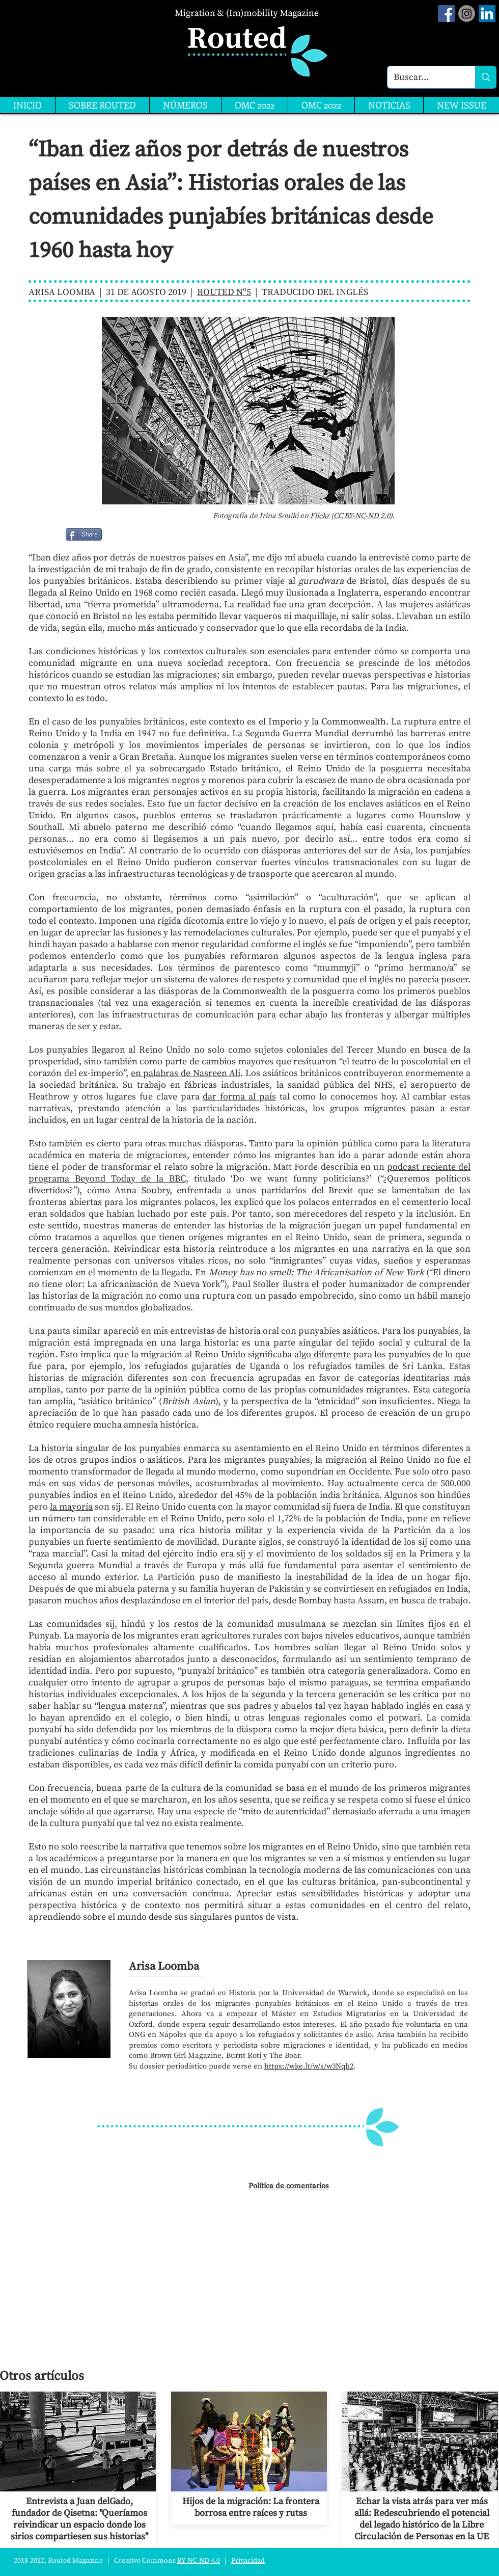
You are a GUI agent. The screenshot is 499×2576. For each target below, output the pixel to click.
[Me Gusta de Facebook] (128, 534)
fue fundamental (302, 1565)
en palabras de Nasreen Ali (185, 1073)
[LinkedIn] (487, 13)
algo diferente (322, 1354)
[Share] (84, 534)
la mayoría (71, 1507)
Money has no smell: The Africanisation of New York (316, 1272)
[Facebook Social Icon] (446, 13)
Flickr (319, 516)
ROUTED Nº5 (224, 292)
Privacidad (248, 2560)
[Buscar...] (424, 77)
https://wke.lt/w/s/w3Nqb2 (308, 2066)
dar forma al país (239, 1097)
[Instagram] (466, 13)
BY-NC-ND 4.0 (198, 2560)
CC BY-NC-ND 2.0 (362, 516)
